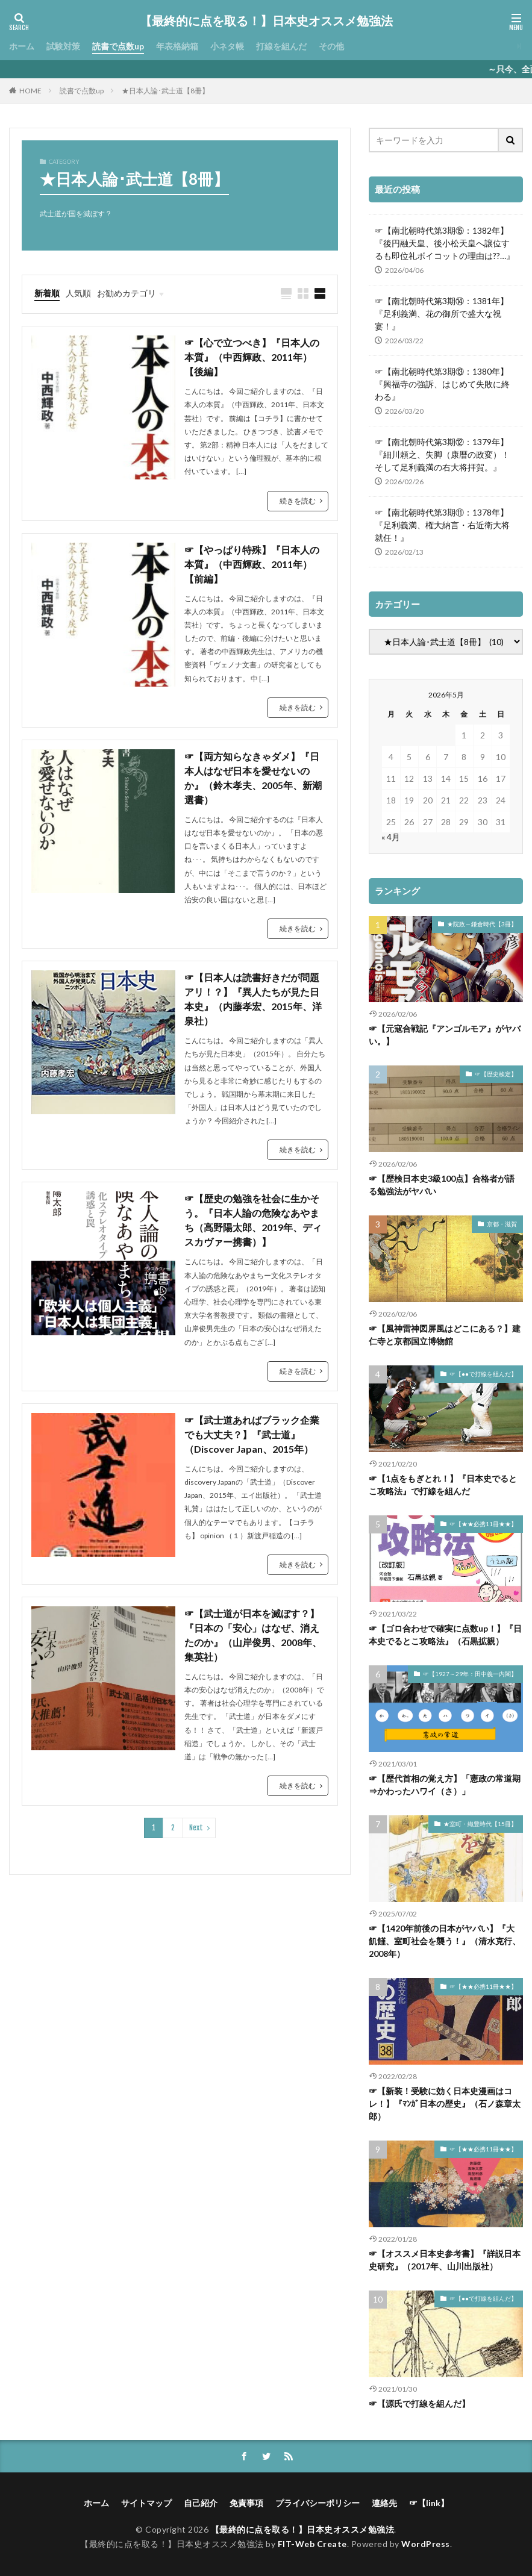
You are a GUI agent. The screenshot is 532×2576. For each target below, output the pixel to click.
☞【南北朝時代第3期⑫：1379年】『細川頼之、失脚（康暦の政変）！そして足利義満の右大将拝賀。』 (442, 454)
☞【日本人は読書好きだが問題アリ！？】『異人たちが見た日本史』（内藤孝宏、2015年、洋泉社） (253, 998)
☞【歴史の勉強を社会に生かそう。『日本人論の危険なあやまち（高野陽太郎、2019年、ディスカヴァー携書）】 (253, 1220)
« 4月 (390, 837)
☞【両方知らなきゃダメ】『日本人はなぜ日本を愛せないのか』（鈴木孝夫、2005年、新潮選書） (253, 777)
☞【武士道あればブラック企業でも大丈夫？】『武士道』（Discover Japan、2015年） (251, 1434)
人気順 (78, 293)
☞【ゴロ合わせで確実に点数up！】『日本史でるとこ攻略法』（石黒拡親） (445, 1634)
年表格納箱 (177, 46)
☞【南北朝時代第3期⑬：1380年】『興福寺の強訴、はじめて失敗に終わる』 (442, 384)
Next (196, 1827)
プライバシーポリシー (317, 2503)
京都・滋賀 (502, 1223)
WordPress (425, 2544)
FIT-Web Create (312, 2544)
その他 (331, 46)
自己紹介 (200, 2503)
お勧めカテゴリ (126, 293)
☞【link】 (429, 2503)
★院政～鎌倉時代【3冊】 (482, 924)
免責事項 (246, 2503)
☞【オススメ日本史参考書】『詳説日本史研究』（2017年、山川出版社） (445, 2259)
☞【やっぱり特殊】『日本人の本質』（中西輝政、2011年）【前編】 (251, 564)
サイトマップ (146, 2503)
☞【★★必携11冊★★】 (483, 1523)
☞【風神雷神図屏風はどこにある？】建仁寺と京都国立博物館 (445, 1334)
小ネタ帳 (227, 46)
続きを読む (298, 500)
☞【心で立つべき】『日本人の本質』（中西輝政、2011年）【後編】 (251, 357)
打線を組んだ (281, 46)
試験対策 (63, 46)
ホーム (21, 46)
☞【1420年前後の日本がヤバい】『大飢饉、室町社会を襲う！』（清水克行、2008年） (445, 1941)
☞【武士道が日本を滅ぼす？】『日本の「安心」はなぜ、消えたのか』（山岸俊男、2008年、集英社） (253, 1635)
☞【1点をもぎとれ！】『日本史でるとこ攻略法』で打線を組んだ (443, 1484)
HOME (30, 90)
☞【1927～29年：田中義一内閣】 (470, 1673)
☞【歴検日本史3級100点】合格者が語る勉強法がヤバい (442, 1184)
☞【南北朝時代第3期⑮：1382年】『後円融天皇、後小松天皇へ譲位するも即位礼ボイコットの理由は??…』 (445, 243)
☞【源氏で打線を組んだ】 (419, 2403)
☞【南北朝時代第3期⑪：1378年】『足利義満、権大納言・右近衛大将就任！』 (442, 525)
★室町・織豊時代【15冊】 (480, 1823)
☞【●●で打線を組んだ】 (483, 1373)
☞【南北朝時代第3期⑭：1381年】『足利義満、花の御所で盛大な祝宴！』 (442, 313)
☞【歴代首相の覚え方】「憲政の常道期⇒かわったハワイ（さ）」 (445, 1784)
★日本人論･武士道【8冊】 (165, 90)
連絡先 (384, 2503)
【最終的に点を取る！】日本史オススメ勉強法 (266, 21)
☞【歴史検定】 (496, 1073)
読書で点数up (118, 46)
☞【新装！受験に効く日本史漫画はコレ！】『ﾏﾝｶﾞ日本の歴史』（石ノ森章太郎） (445, 2103)
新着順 (47, 293)
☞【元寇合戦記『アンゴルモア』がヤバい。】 (445, 1034)
